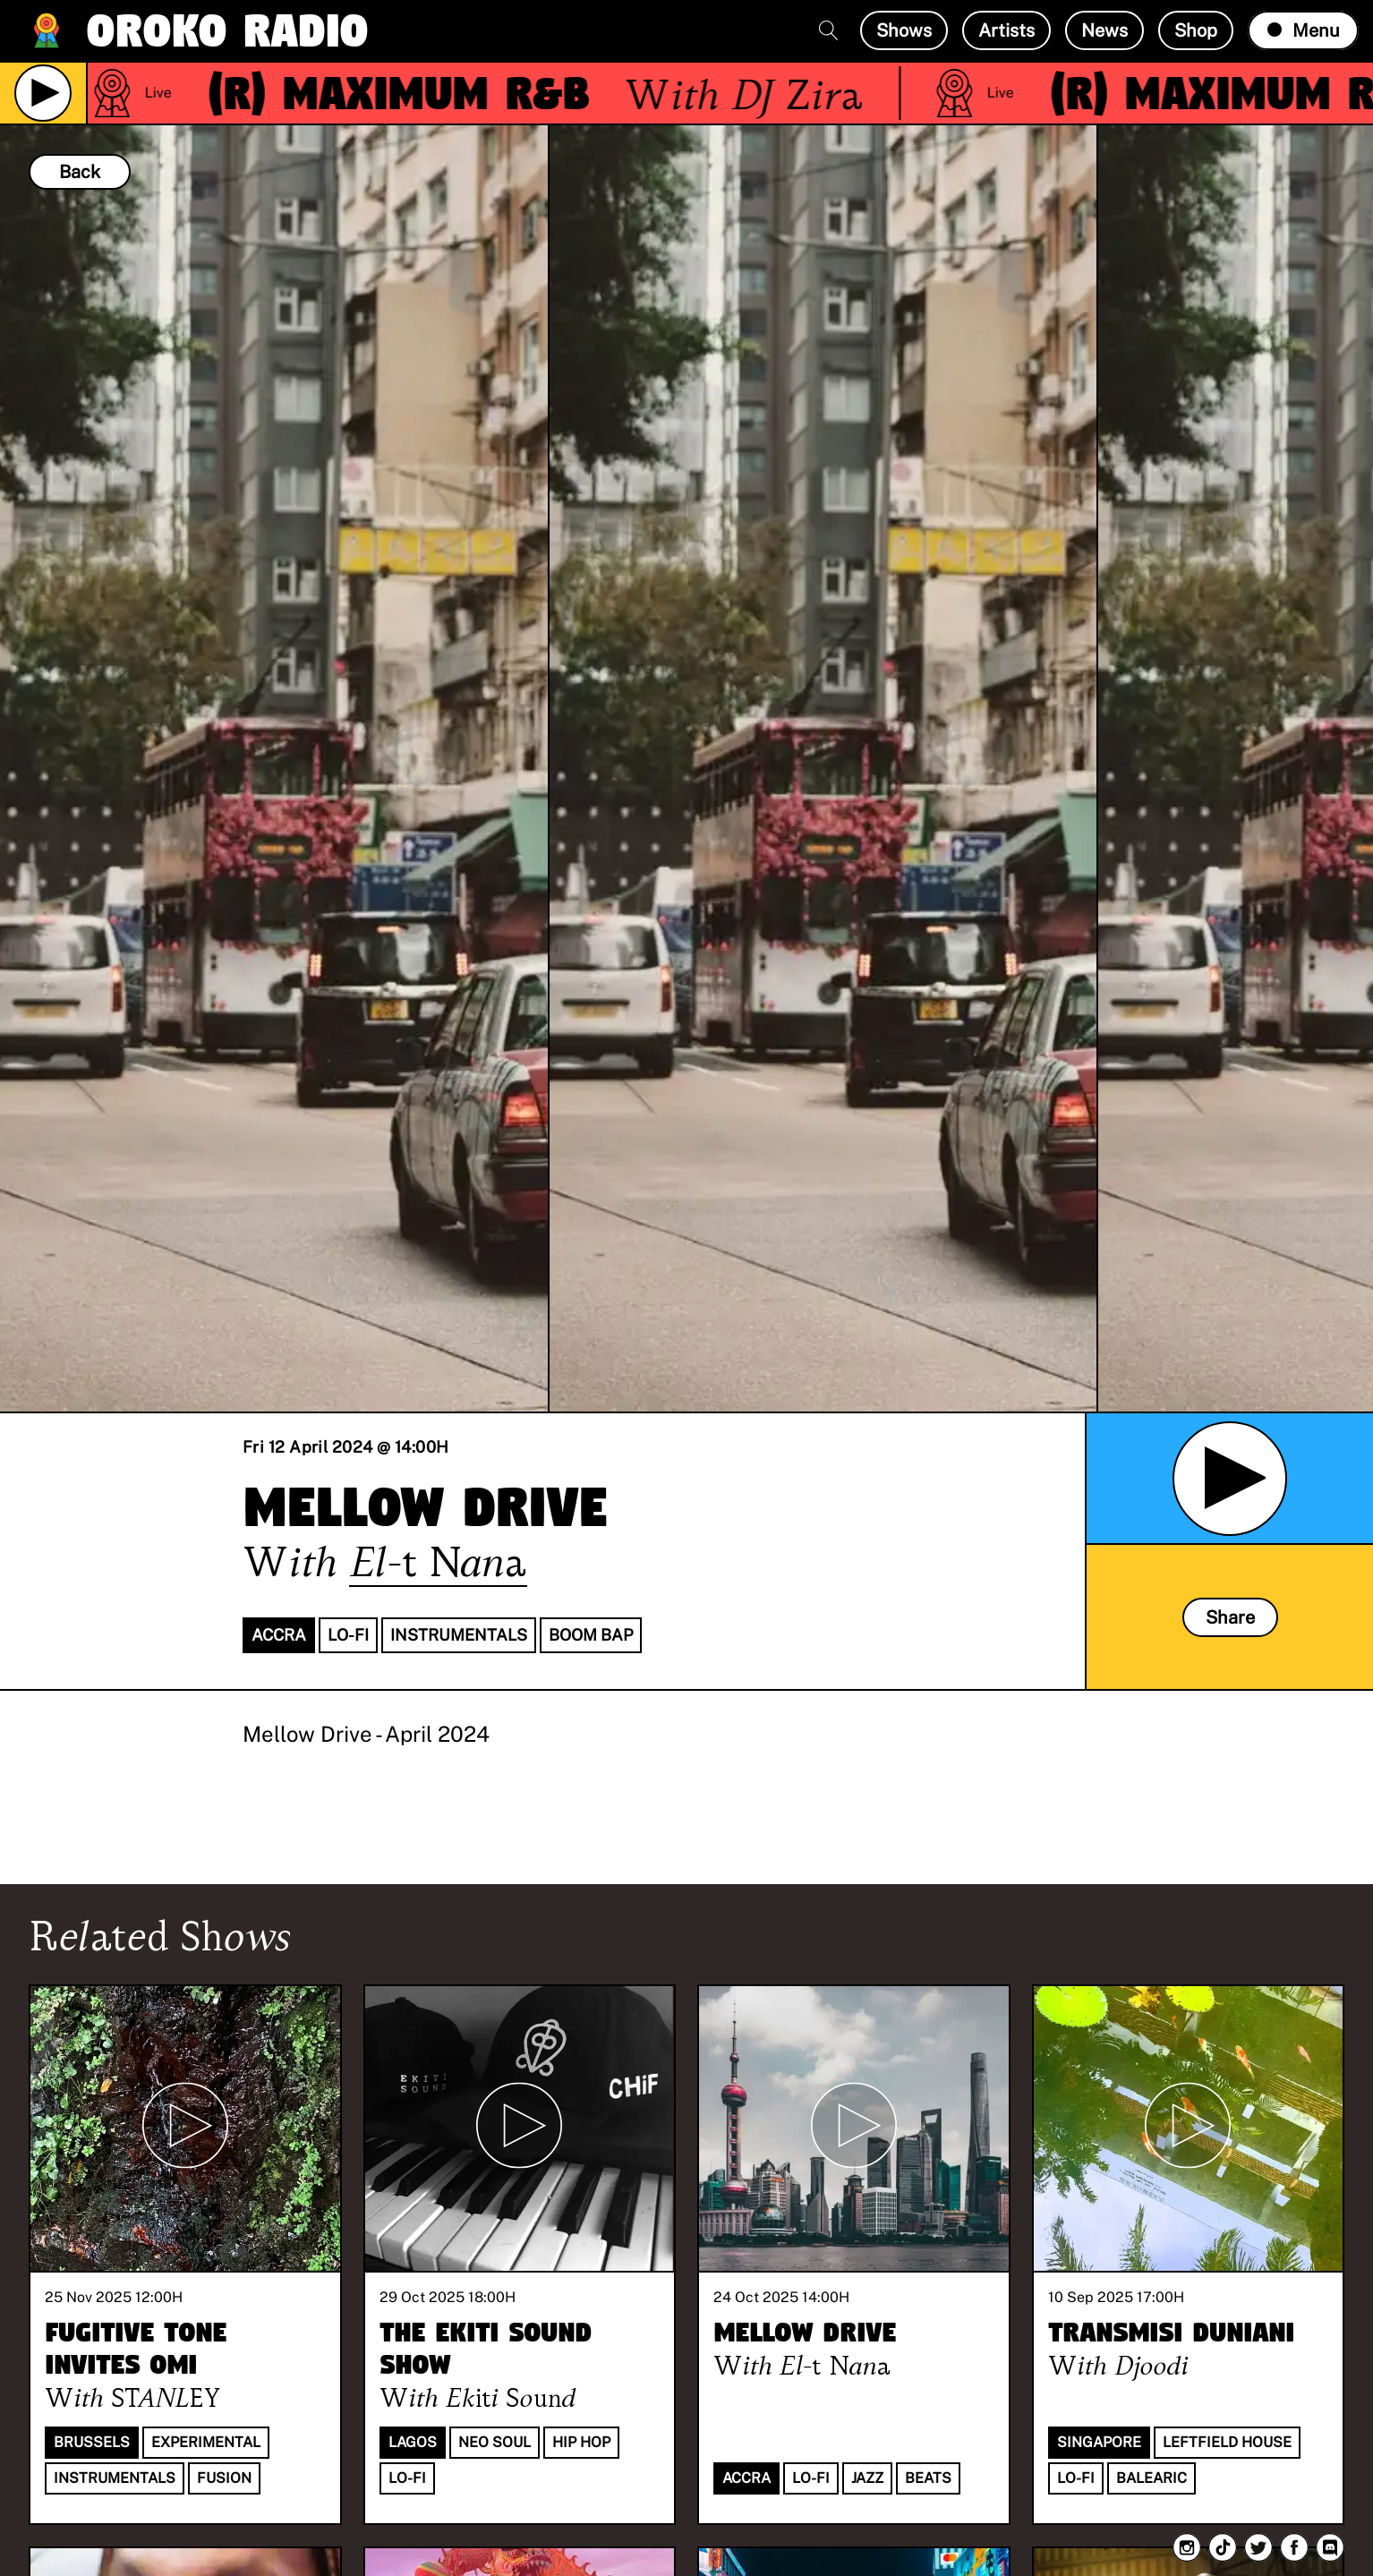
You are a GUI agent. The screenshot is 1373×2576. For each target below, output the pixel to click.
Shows (904, 30)
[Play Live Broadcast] (43, 93)
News (1104, 30)
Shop (1195, 30)
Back (79, 172)
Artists (1006, 30)
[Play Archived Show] (1230, 1478)
